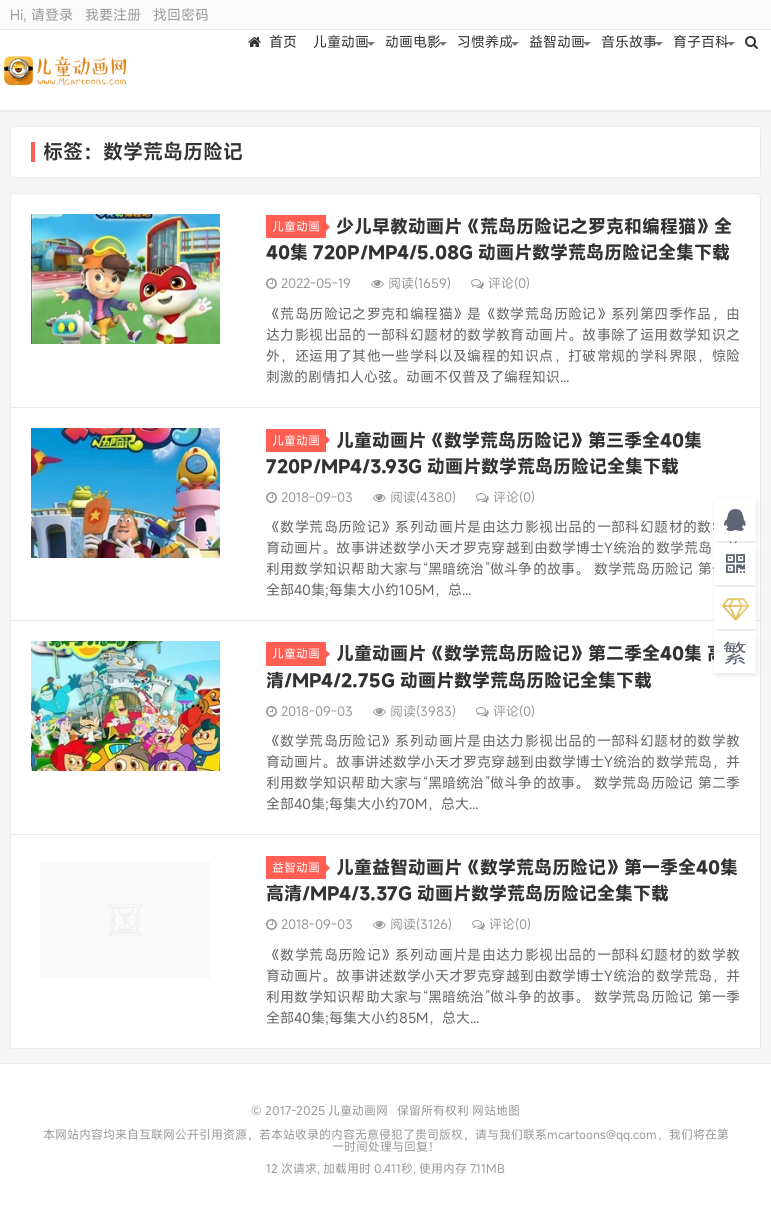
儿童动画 (344, 69)
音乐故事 (632, 69)
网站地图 (496, 1110)
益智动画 (560, 69)
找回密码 (181, 14)
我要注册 (113, 14)
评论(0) (500, 283)
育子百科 (704, 69)
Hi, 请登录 (41, 14)
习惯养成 (488, 69)
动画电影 (416, 69)
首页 (275, 69)
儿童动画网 (71, 70)
